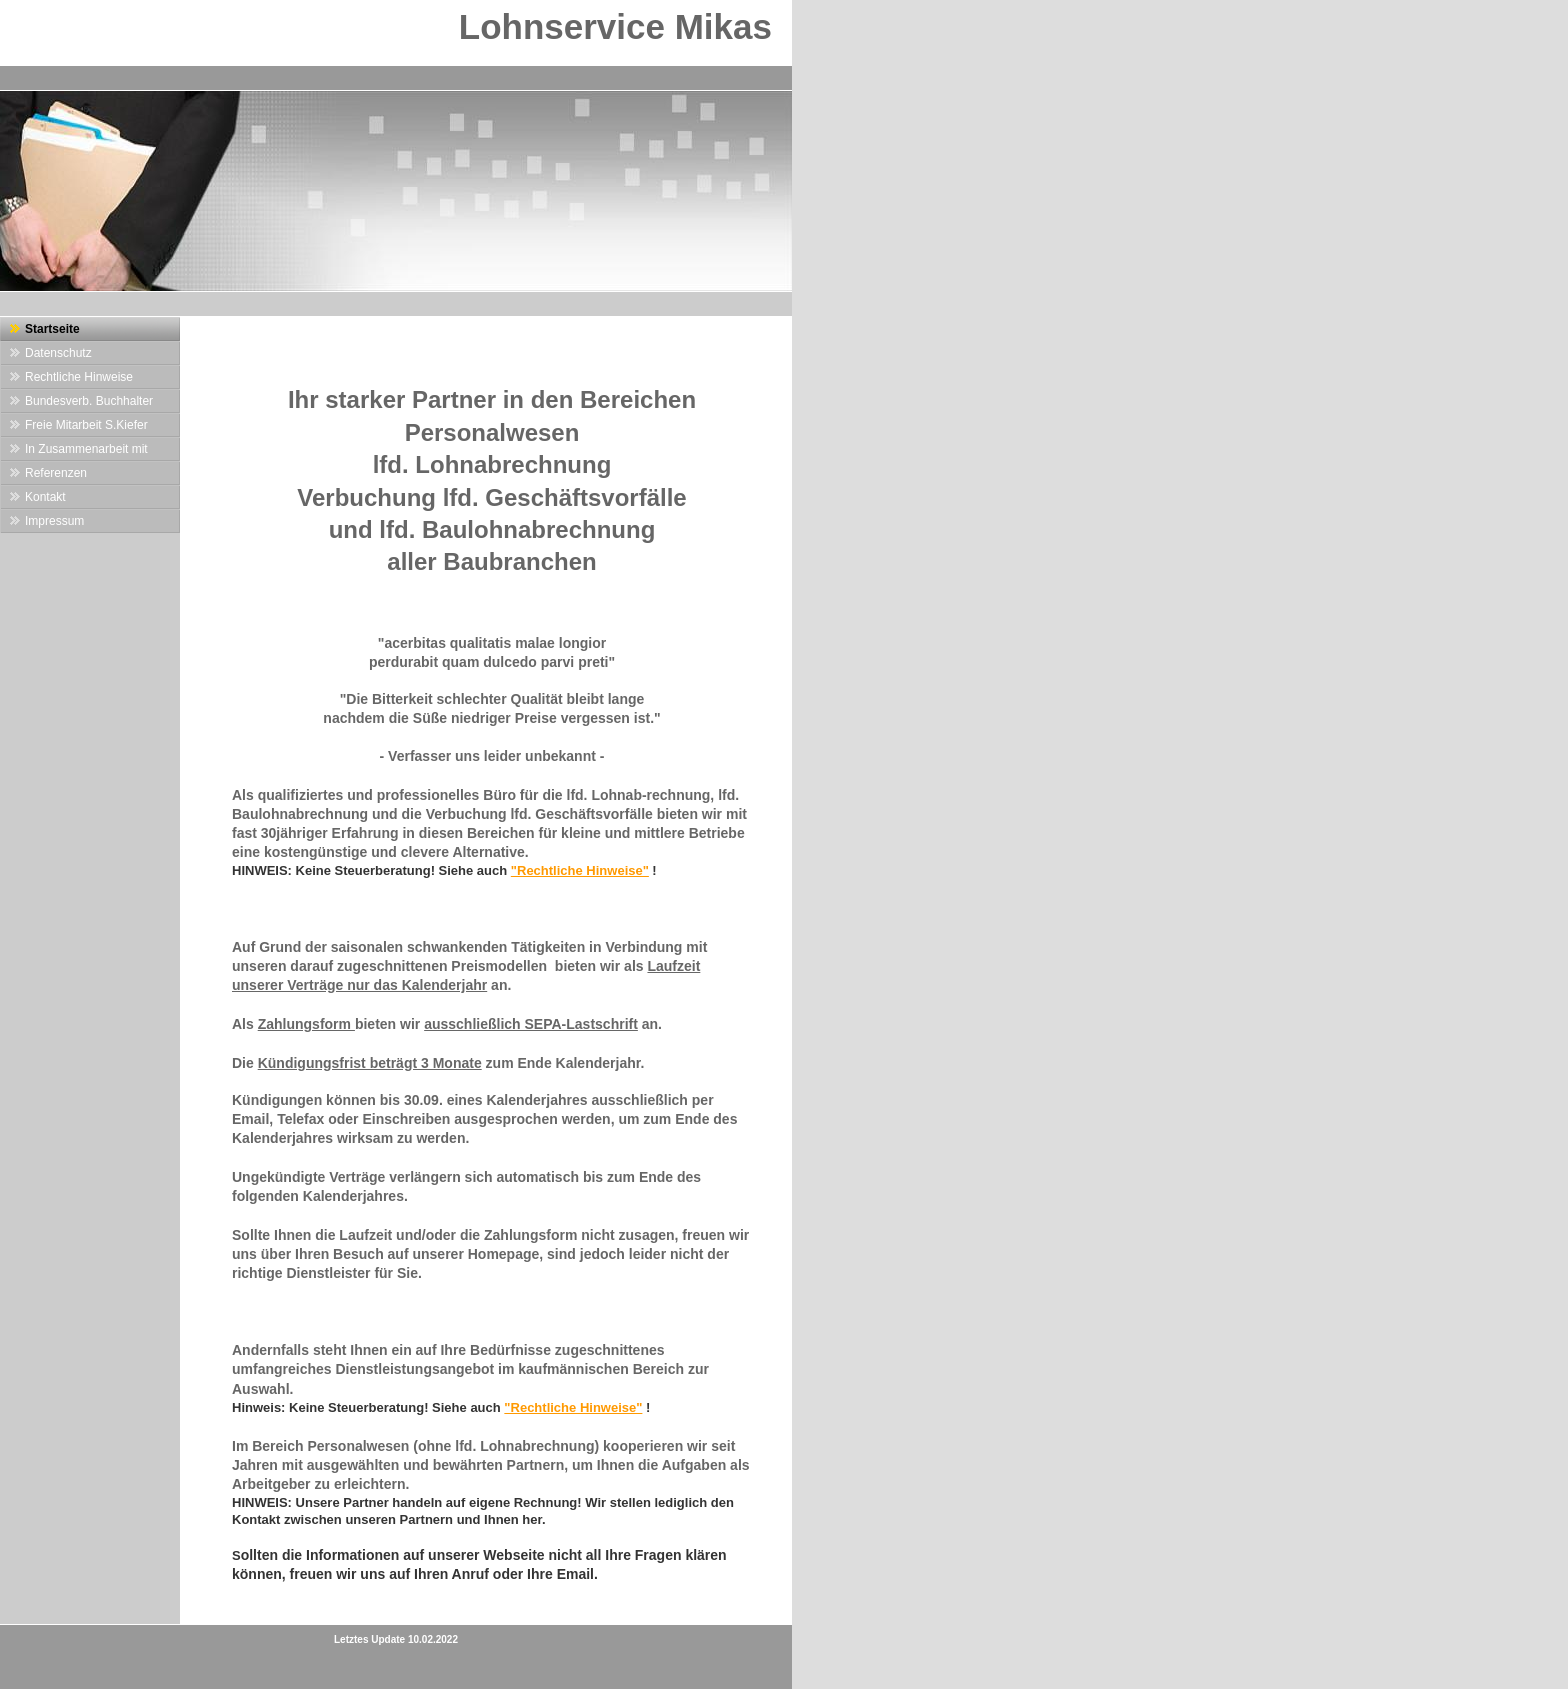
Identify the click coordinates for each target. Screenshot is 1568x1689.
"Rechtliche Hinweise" (580, 870)
